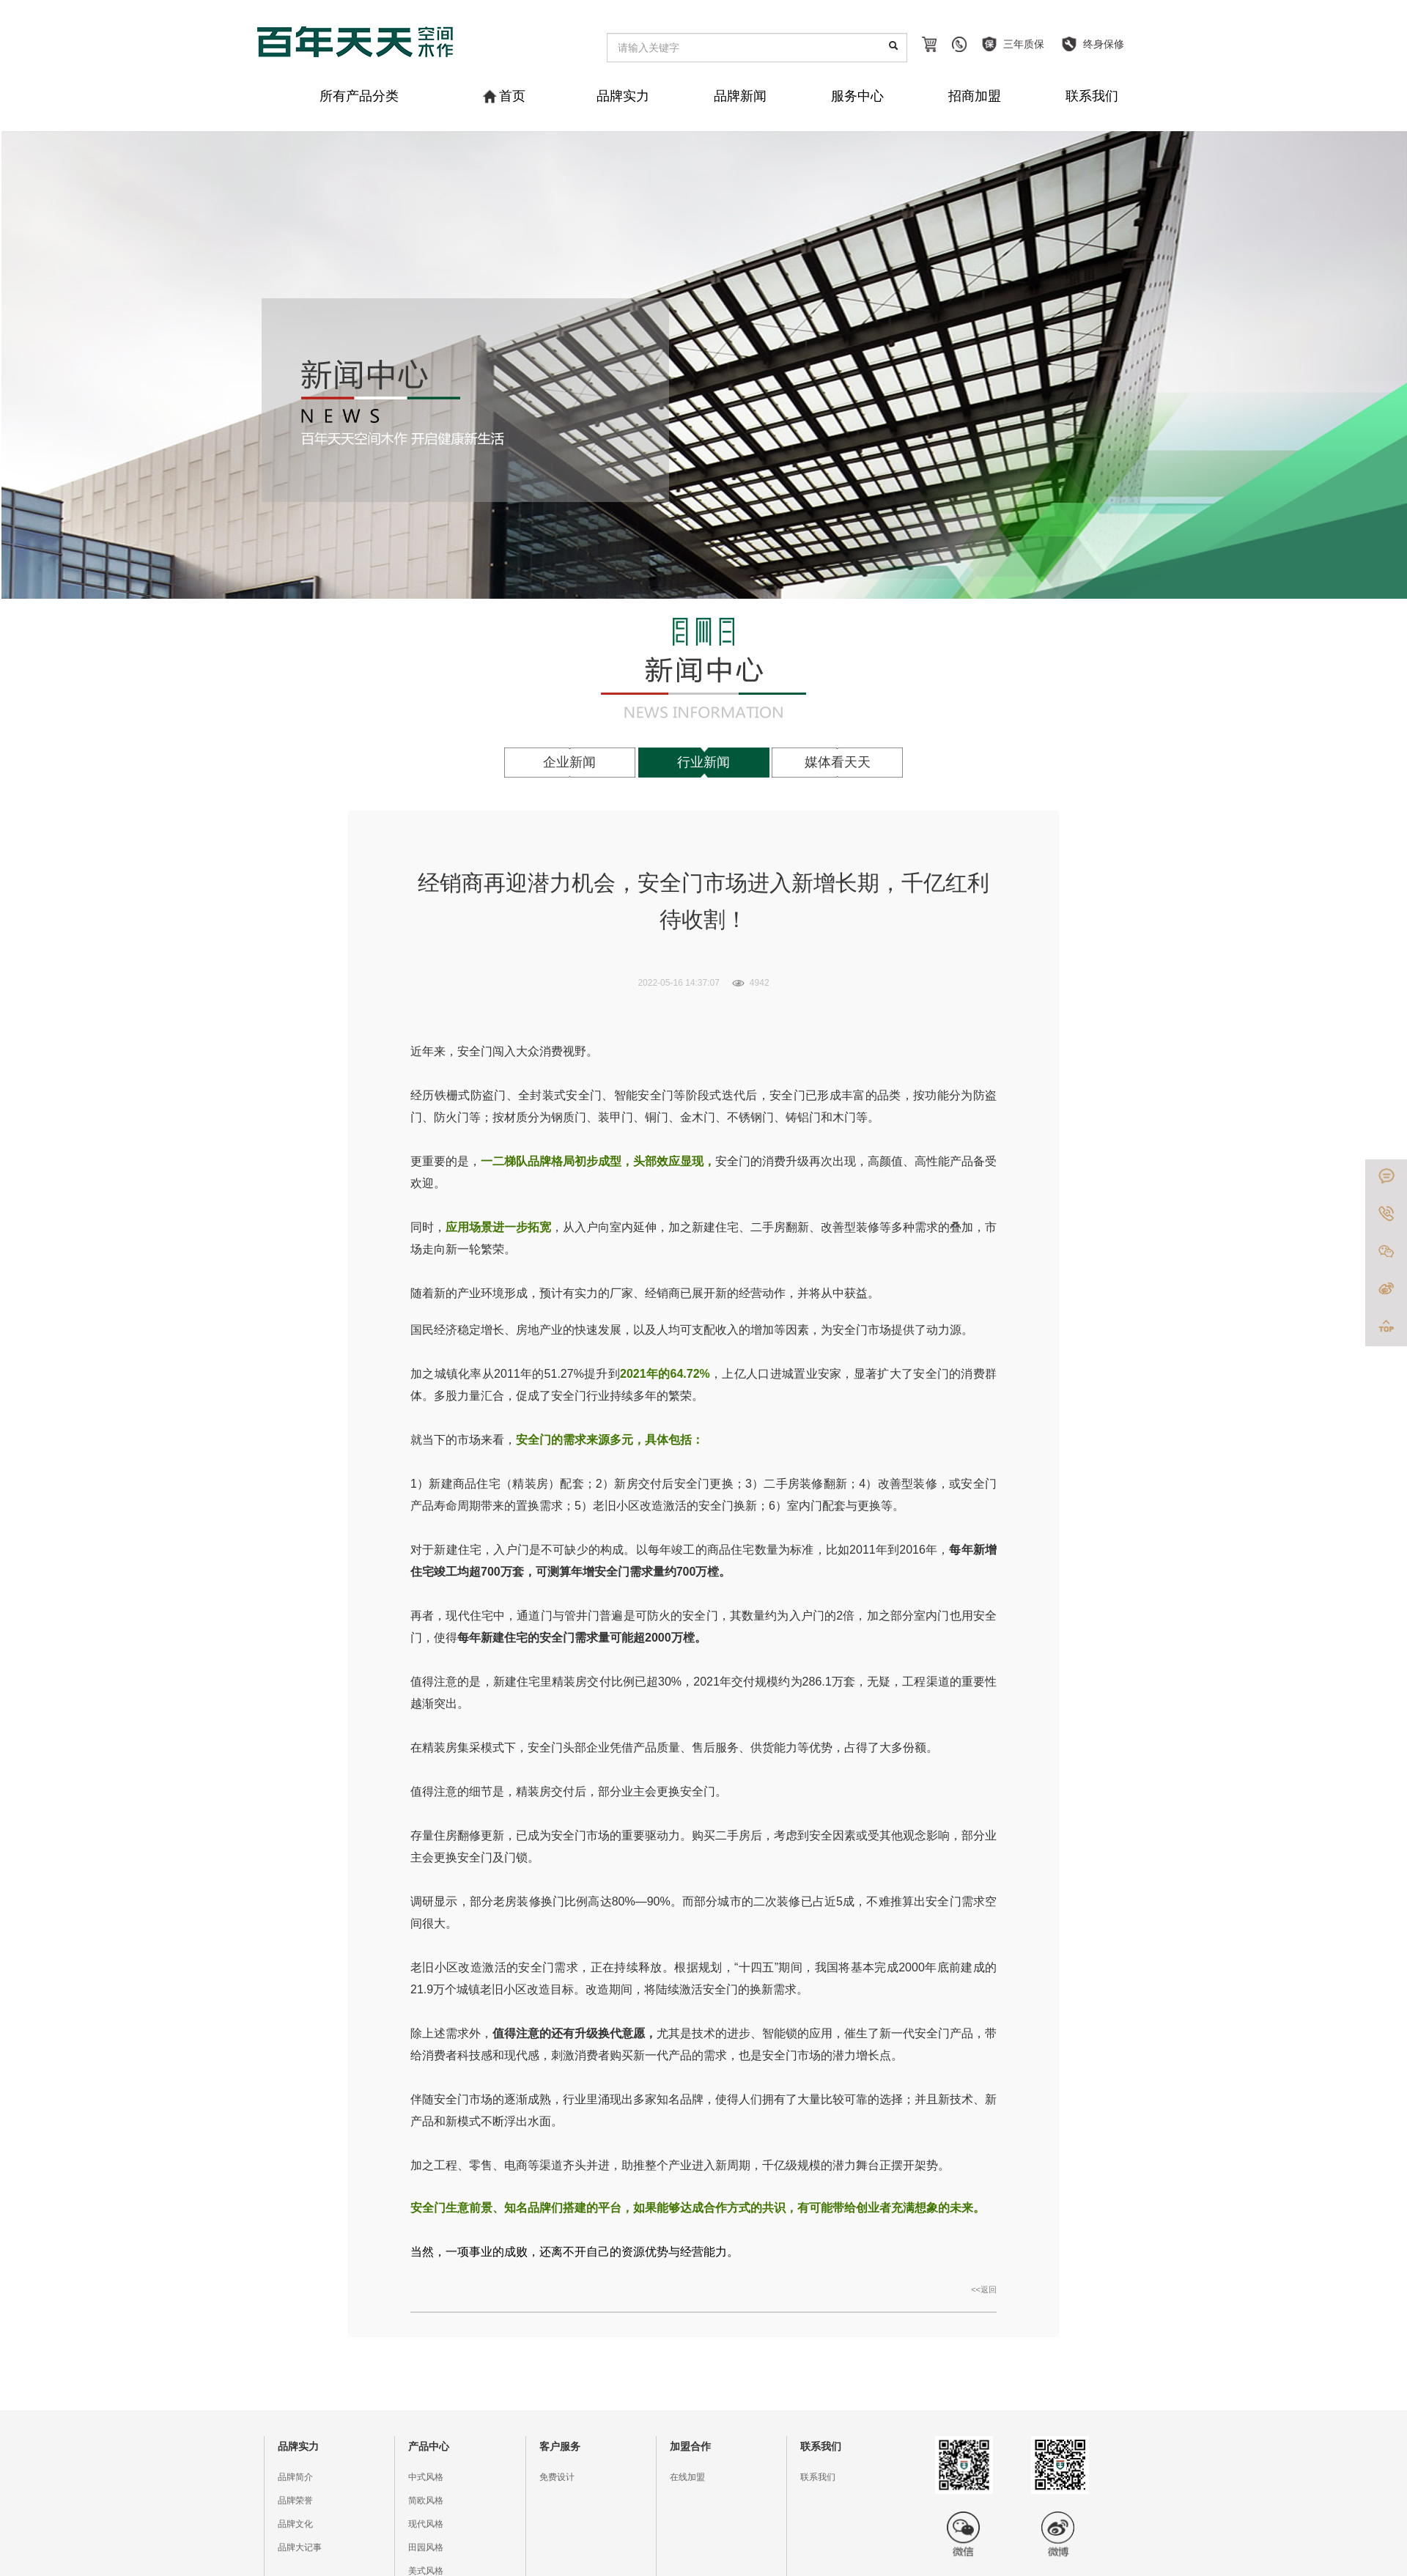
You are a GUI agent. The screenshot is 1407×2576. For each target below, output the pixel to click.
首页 (505, 96)
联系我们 (1092, 96)
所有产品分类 (359, 96)
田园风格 (425, 2547)
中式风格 (425, 2477)
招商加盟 (974, 96)
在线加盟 (687, 2477)
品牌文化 (295, 2524)
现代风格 (425, 2524)
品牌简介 (295, 2477)
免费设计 (557, 2477)
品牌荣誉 (295, 2500)
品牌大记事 (300, 2547)
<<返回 (984, 2289)
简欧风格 (425, 2500)
